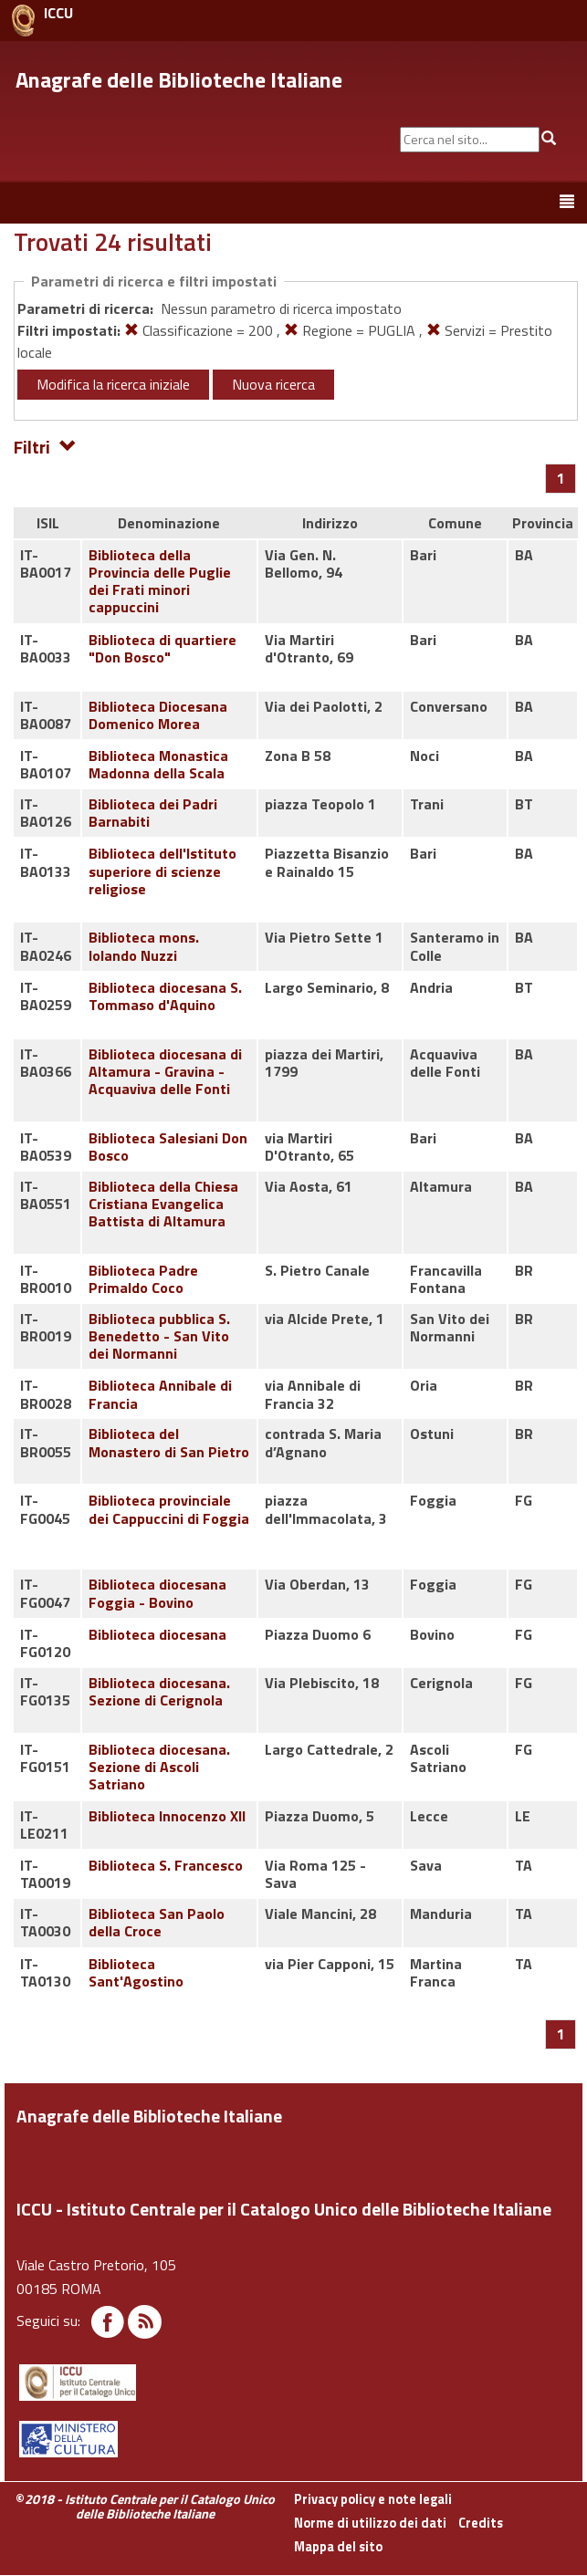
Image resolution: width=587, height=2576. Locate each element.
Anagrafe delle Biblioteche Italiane (179, 79)
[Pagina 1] (561, 478)
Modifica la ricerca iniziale (113, 384)
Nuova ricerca (273, 384)
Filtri (45, 445)
